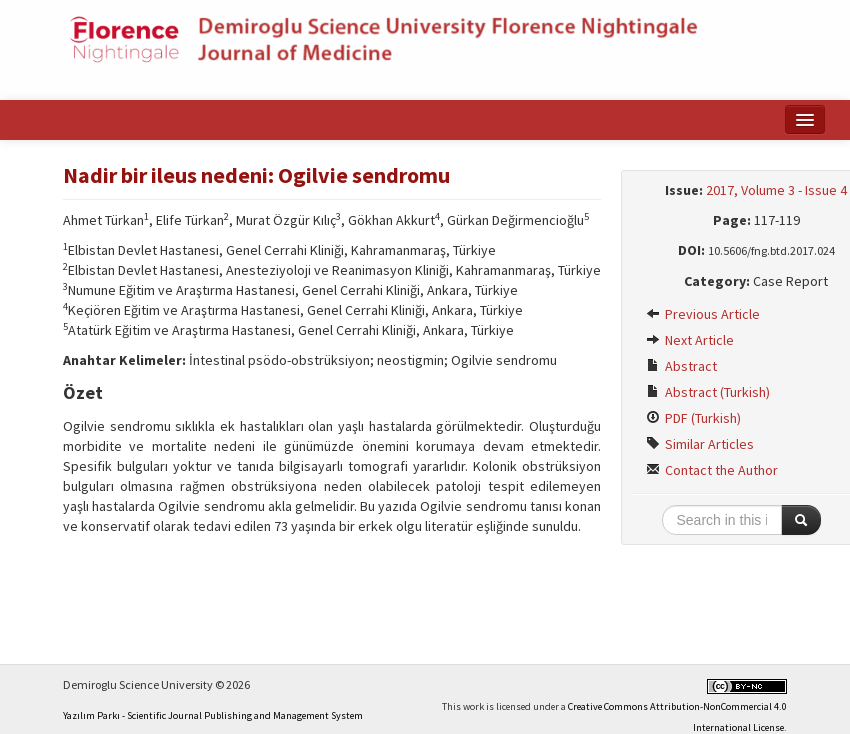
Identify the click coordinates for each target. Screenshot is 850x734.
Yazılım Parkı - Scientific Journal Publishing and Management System (213, 715)
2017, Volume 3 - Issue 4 (776, 190)
